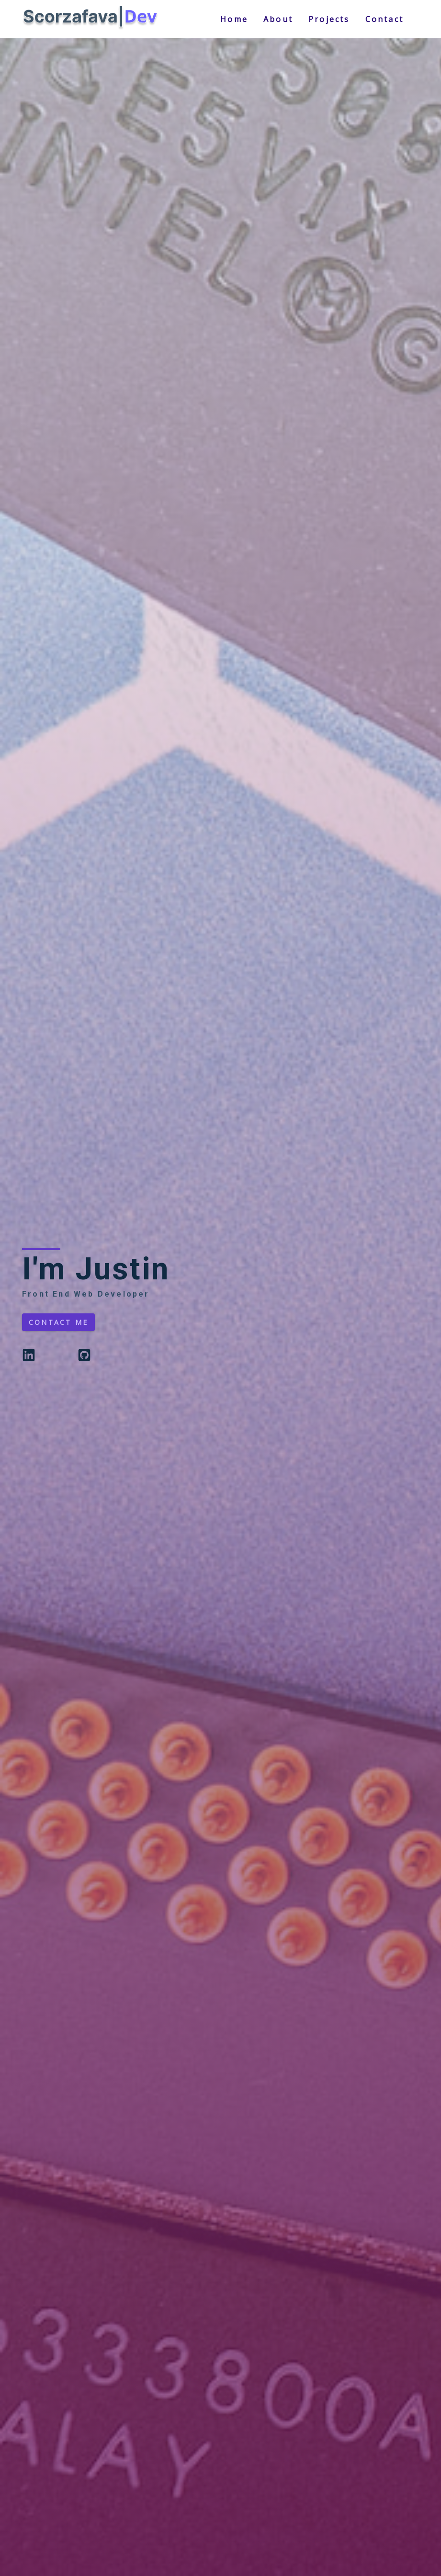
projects (329, 19)
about (278, 19)
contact (384, 19)
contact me (58, 1322)
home (234, 19)
